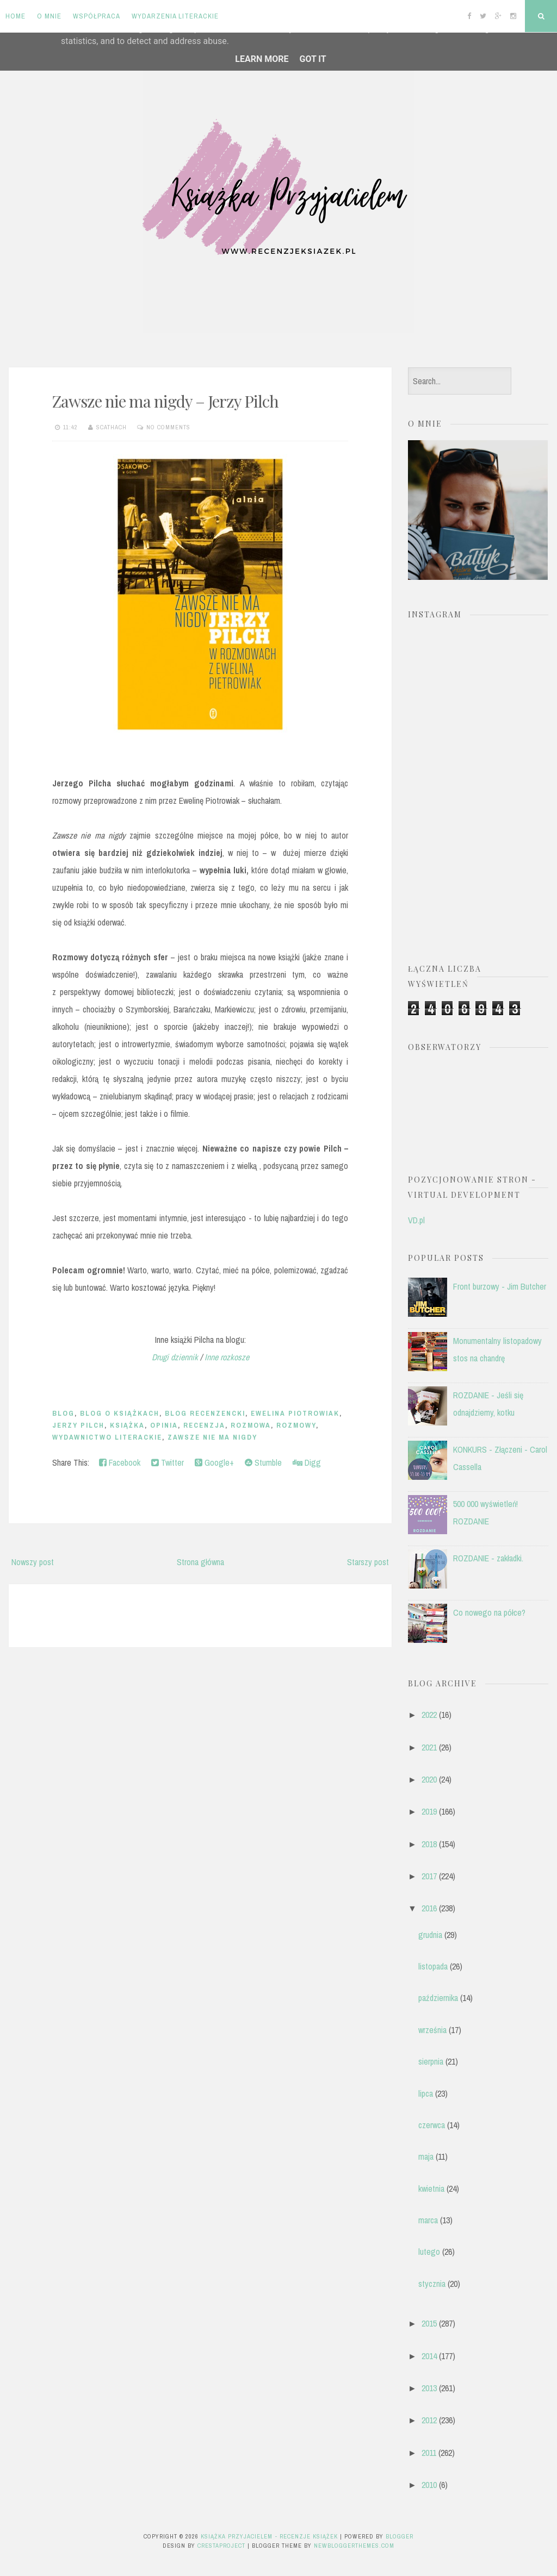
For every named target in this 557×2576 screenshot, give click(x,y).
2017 (429, 1876)
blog (63, 1413)
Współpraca (96, 16)
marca (428, 2220)
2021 (429, 1747)
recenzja (204, 1425)
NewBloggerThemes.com (354, 2545)
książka (127, 1425)
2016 (429, 1908)
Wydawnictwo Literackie (107, 1437)
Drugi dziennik (176, 1357)
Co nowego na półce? (489, 1612)
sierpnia (430, 2061)
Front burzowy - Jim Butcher (499, 1286)
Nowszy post (32, 1562)
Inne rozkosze (227, 1357)
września (432, 2030)
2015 (429, 2323)
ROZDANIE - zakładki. (488, 1558)
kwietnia (431, 2188)
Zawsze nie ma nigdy (212, 1437)
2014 (429, 2356)
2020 (429, 1779)
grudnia (430, 1935)
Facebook (119, 1462)
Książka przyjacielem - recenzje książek (269, 2536)
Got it (312, 59)
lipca (425, 2093)
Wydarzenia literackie (175, 16)
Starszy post (368, 1562)
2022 (429, 1715)
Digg (307, 1462)
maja (426, 2156)
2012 (429, 2420)
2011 (429, 2453)
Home (15, 16)
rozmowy (296, 1425)
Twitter (167, 1462)
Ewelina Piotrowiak (295, 1413)
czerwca (431, 2125)
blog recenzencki (205, 1413)
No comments (168, 427)
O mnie (49, 16)
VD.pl (416, 1220)
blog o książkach (119, 1413)
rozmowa (251, 1425)
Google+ (214, 1462)
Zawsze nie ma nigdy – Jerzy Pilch (165, 401)
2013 (429, 2388)
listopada (433, 1966)
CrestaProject (221, 2545)
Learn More (261, 59)
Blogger (399, 2536)
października (438, 1998)
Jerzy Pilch (78, 1425)
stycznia (431, 2284)
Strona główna (200, 1562)
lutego (429, 2252)
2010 (429, 2485)
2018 (429, 1844)
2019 (429, 1811)
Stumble (263, 1462)
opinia (164, 1425)
